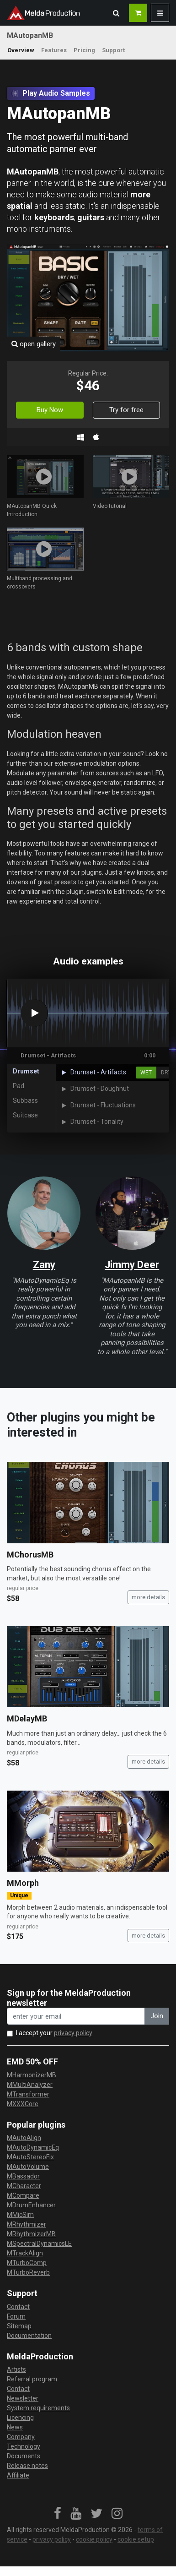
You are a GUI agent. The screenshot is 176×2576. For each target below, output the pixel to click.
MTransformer (28, 2094)
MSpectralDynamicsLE (39, 2243)
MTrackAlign (25, 2253)
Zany (44, 1264)
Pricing (84, 50)
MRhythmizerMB (31, 2234)
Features (54, 50)
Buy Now (50, 410)
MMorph (23, 1883)
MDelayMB (27, 1718)
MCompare (23, 2195)
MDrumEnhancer (31, 2205)
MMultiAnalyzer (30, 2084)
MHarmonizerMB (31, 2075)
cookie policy (94, 2539)
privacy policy (73, 2033)
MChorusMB (30, 1554)
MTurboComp (27, 2262)
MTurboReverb (28, 2272)
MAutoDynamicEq (33, 2147)
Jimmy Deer (132, 1264)
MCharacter (24, 2185)
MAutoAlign (24, 2137)
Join (156, 2016)
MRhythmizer (26, 2224)
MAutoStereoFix (30, 2157)
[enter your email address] (76, 2016)
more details (148, 1597)
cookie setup (135, 2539)
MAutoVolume (28, 2166)
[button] (116, 13)
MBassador (23, 2176)
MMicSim (20, 2214)
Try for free (126, 410)
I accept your (54, 2033)
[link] (57, 2513)
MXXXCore (22, 2104)
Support (113, 50)
